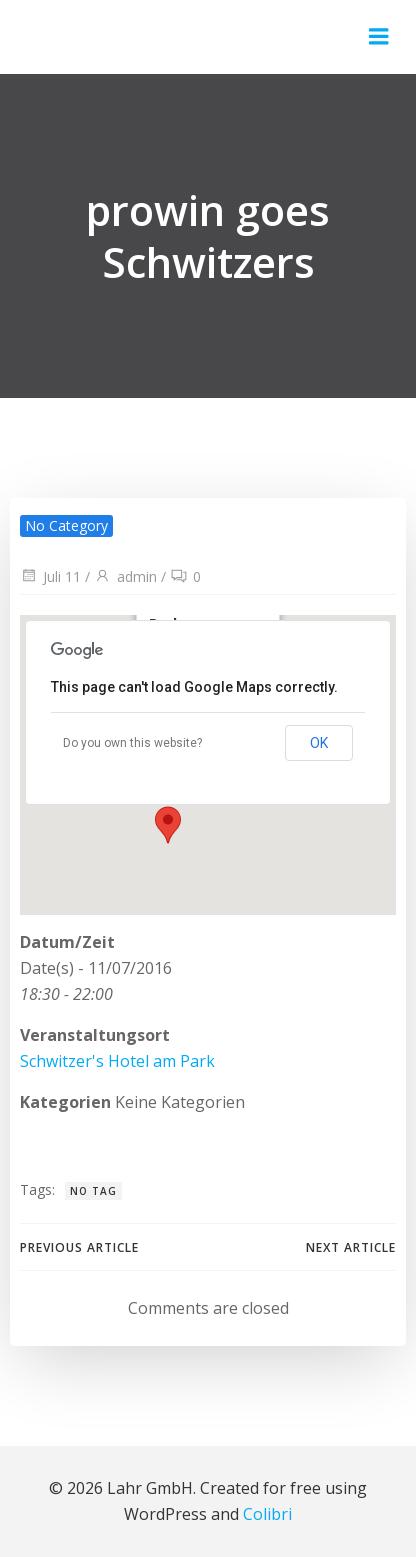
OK (319, 743)
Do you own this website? (132, 743)
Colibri (267, 1514)
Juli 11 (50, 576)
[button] (174, 813)
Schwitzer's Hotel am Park (117, 1061)
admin (125, 576)
